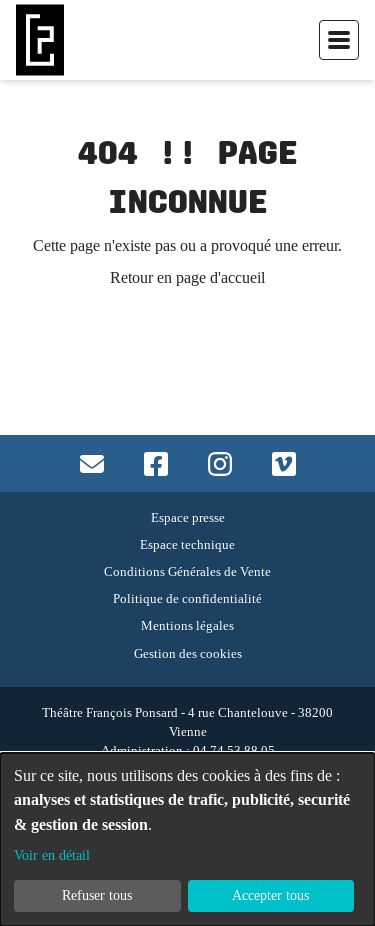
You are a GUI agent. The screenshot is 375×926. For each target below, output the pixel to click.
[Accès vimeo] (284, 463)
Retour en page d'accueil (187, 277)
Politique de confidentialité (187, 598)
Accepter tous (270, 895)
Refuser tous (97, 895)
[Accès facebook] (156, 463)
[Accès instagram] (220, 463)
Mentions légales (187, 625)
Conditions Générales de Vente (187, 571)
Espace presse (188, 517)
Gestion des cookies (188, 653)
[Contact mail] (92, 463)
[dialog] (187, 839)
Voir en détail (52, 855)
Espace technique (187, 544)
